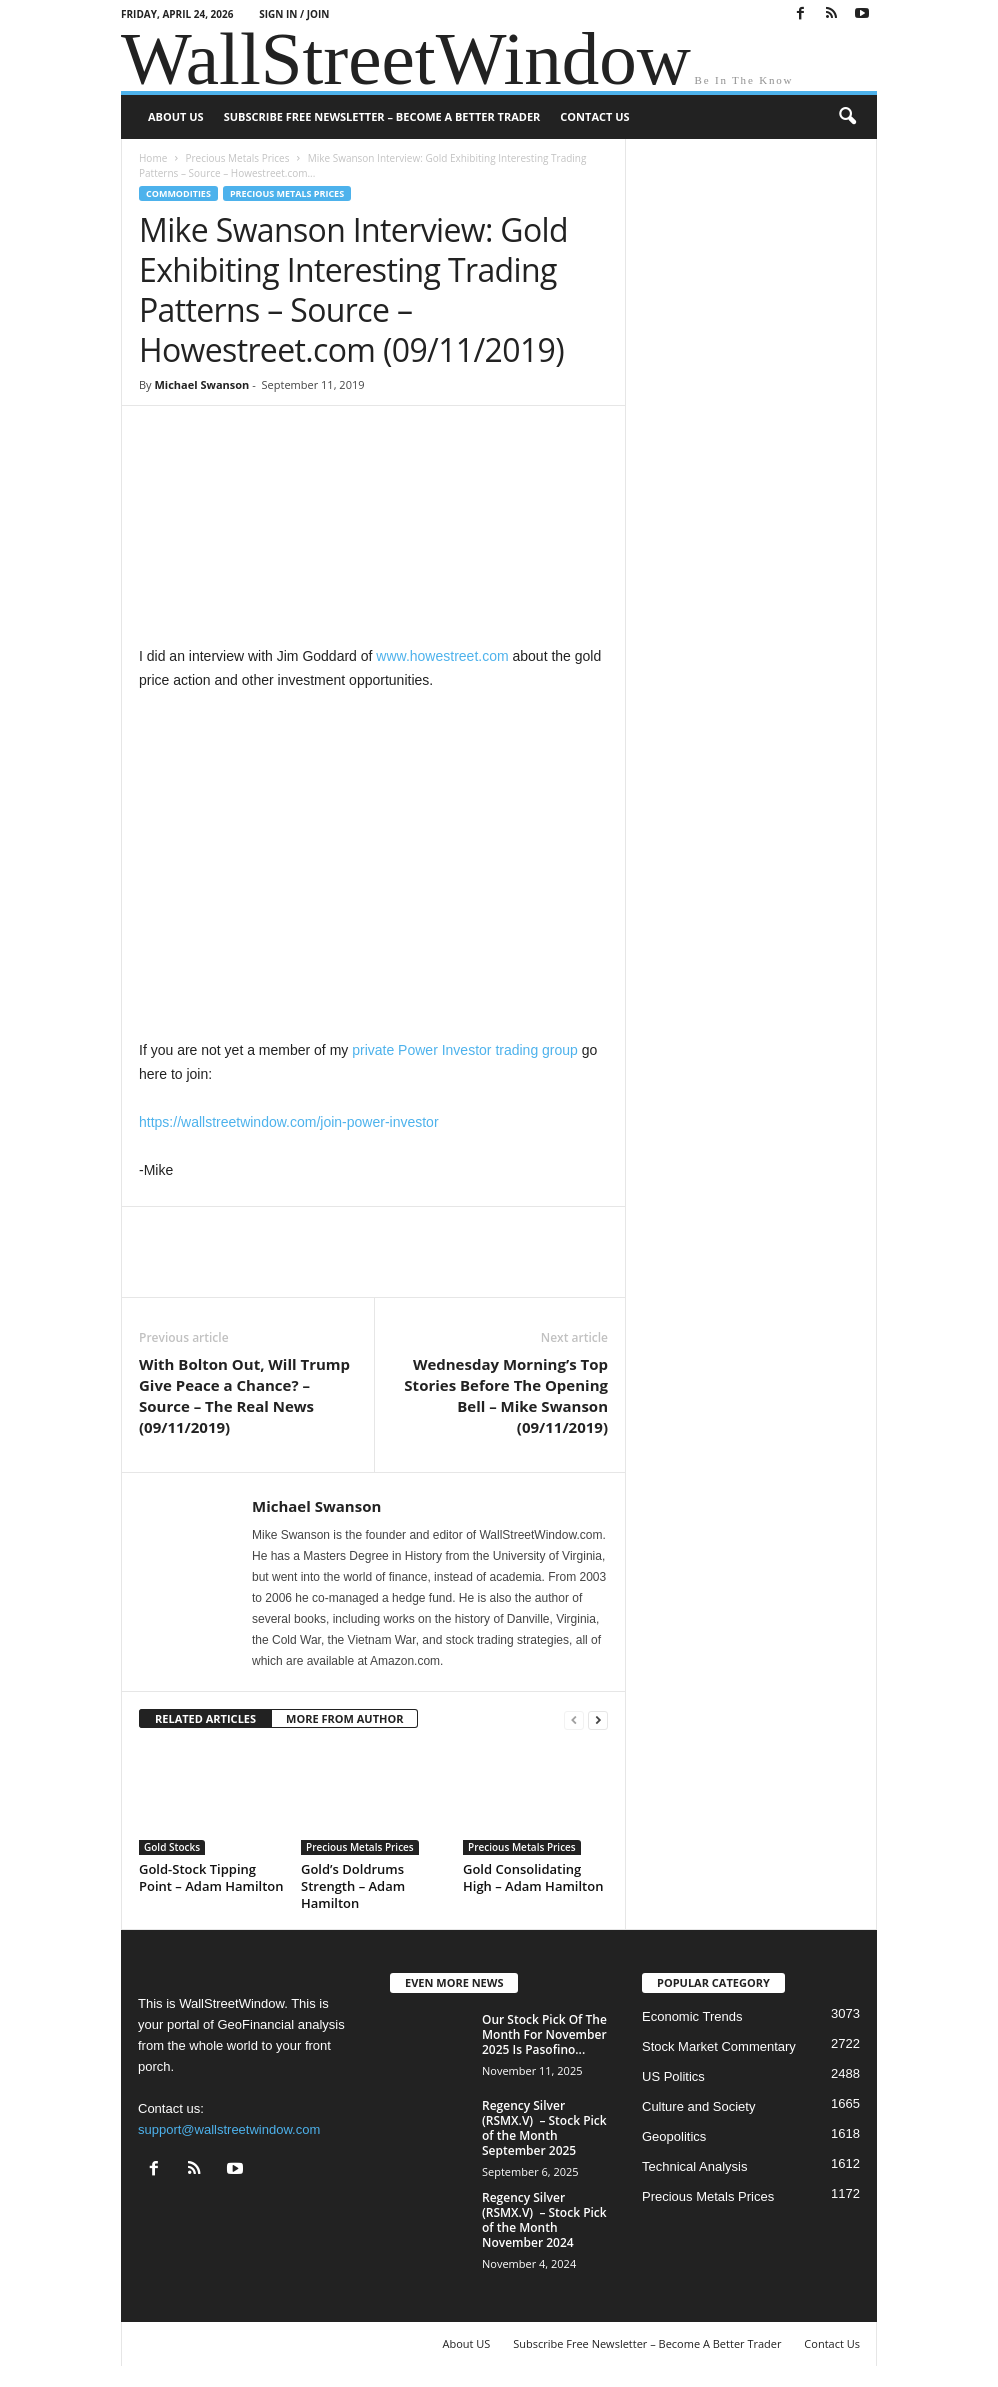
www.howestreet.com (442, 656)
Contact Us (594, 116)
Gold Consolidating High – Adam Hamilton (533, 1877)
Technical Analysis (695, 2166)
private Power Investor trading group (465, 1050)
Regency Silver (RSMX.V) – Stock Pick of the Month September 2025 (544, 2128)
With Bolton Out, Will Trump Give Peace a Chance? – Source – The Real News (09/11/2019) (244, 1395)
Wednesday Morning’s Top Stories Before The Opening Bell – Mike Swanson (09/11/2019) (506, 1395)
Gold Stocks (172, 1847)
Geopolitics (674, 2136)
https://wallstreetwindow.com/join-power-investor (289, 1122)
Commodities (178, 193)
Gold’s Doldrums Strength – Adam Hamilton (353, 1886)
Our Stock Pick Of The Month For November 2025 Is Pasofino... (544, 2034)
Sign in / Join (294, 14)
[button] (847, 117)
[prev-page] (574, 1719)
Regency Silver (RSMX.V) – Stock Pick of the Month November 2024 (544, 2220)
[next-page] (598, 1719)
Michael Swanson (201, 384)
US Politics (673, 2076)
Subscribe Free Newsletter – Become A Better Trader (382, 116)
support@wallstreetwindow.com (229, 2129)
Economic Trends (692, 2016)
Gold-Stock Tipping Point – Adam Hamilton (211, 1877)
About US (176, 116)
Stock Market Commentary (719, 2046)
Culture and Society (698, 2106)
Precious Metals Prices (237, 158)
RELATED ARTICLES (205, 1718)
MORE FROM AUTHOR (344, 1718)
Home (153, 158)
